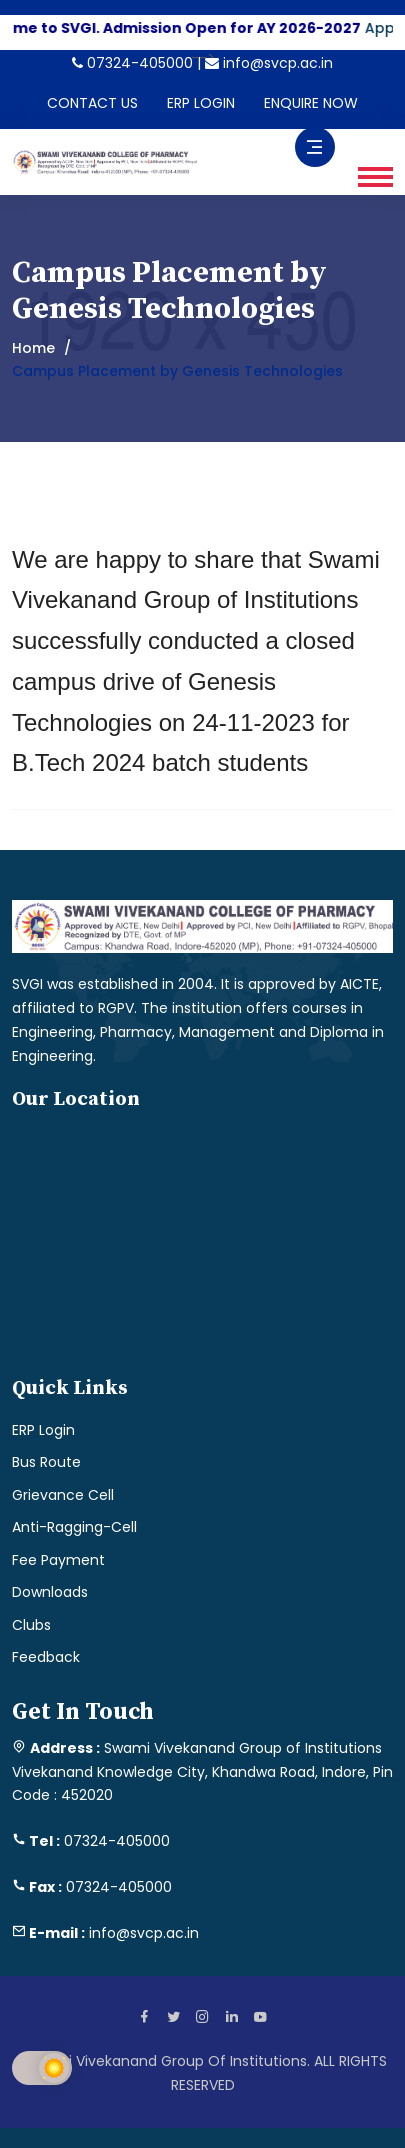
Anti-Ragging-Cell (74, 1527)
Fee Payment (58, 1560)
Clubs (31, 1625)
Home (33, 348)
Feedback (46, 1657)
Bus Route (46, 1462)
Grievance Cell (63, 1495)
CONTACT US (92, 103)
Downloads (50, 1592)
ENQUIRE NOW (311, 103)
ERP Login (43, 1430)
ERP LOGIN (201, 103)
